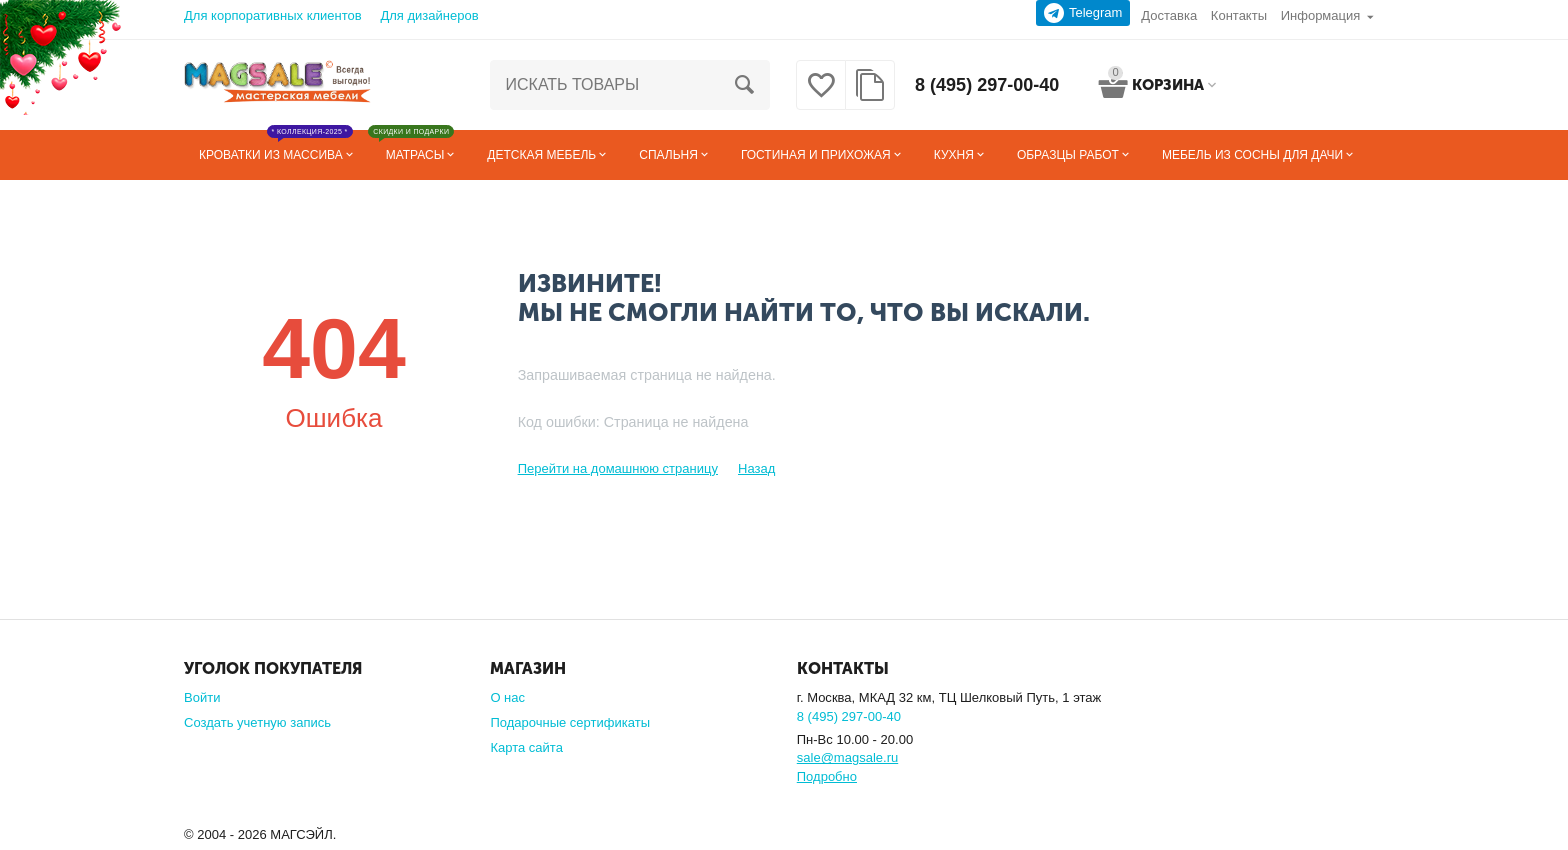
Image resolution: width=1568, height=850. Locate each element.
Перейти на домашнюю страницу (618, 468)
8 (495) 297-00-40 (987, 85)
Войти (202, 697)
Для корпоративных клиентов (273, 15)
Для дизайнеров (429, 15)
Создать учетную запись (257, 722)
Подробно (827, 776)
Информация (1321, 15)
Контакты (1239, 15)
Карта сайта (526, 747)
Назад (756, 468)
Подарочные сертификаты (570, 722)
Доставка (1169, 15)
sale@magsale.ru (847, 757)
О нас (507, 697)
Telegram (1083, 13)
